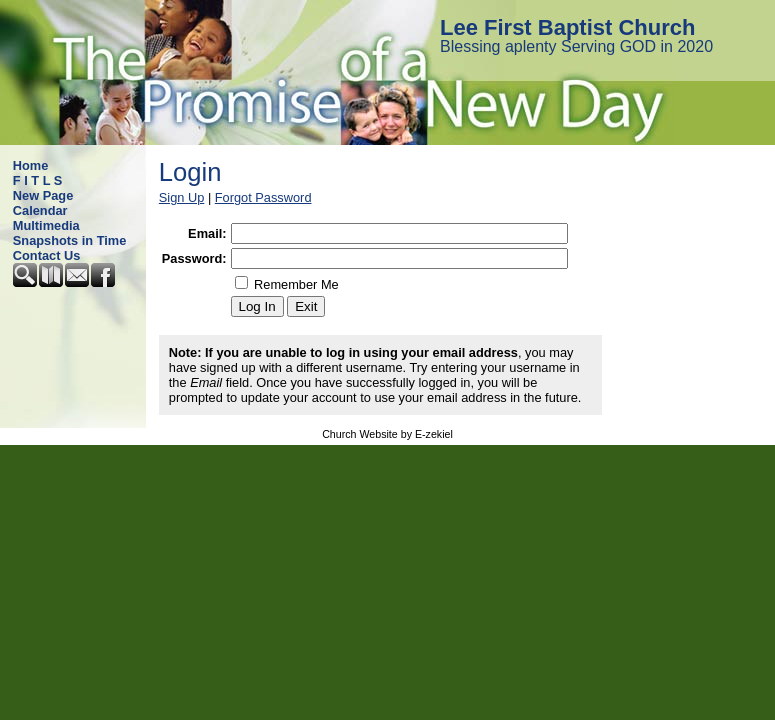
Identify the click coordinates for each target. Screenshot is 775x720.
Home (31, 165)
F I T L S (38, 180)
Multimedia (46, 225)
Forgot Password (263, 197)
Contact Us (47, 255)
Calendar (40, 210)
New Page (43, 195)
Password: (194, 258)
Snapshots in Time (70, 240)
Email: (207, 233)
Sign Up (182, 197)
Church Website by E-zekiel (387, 434)
